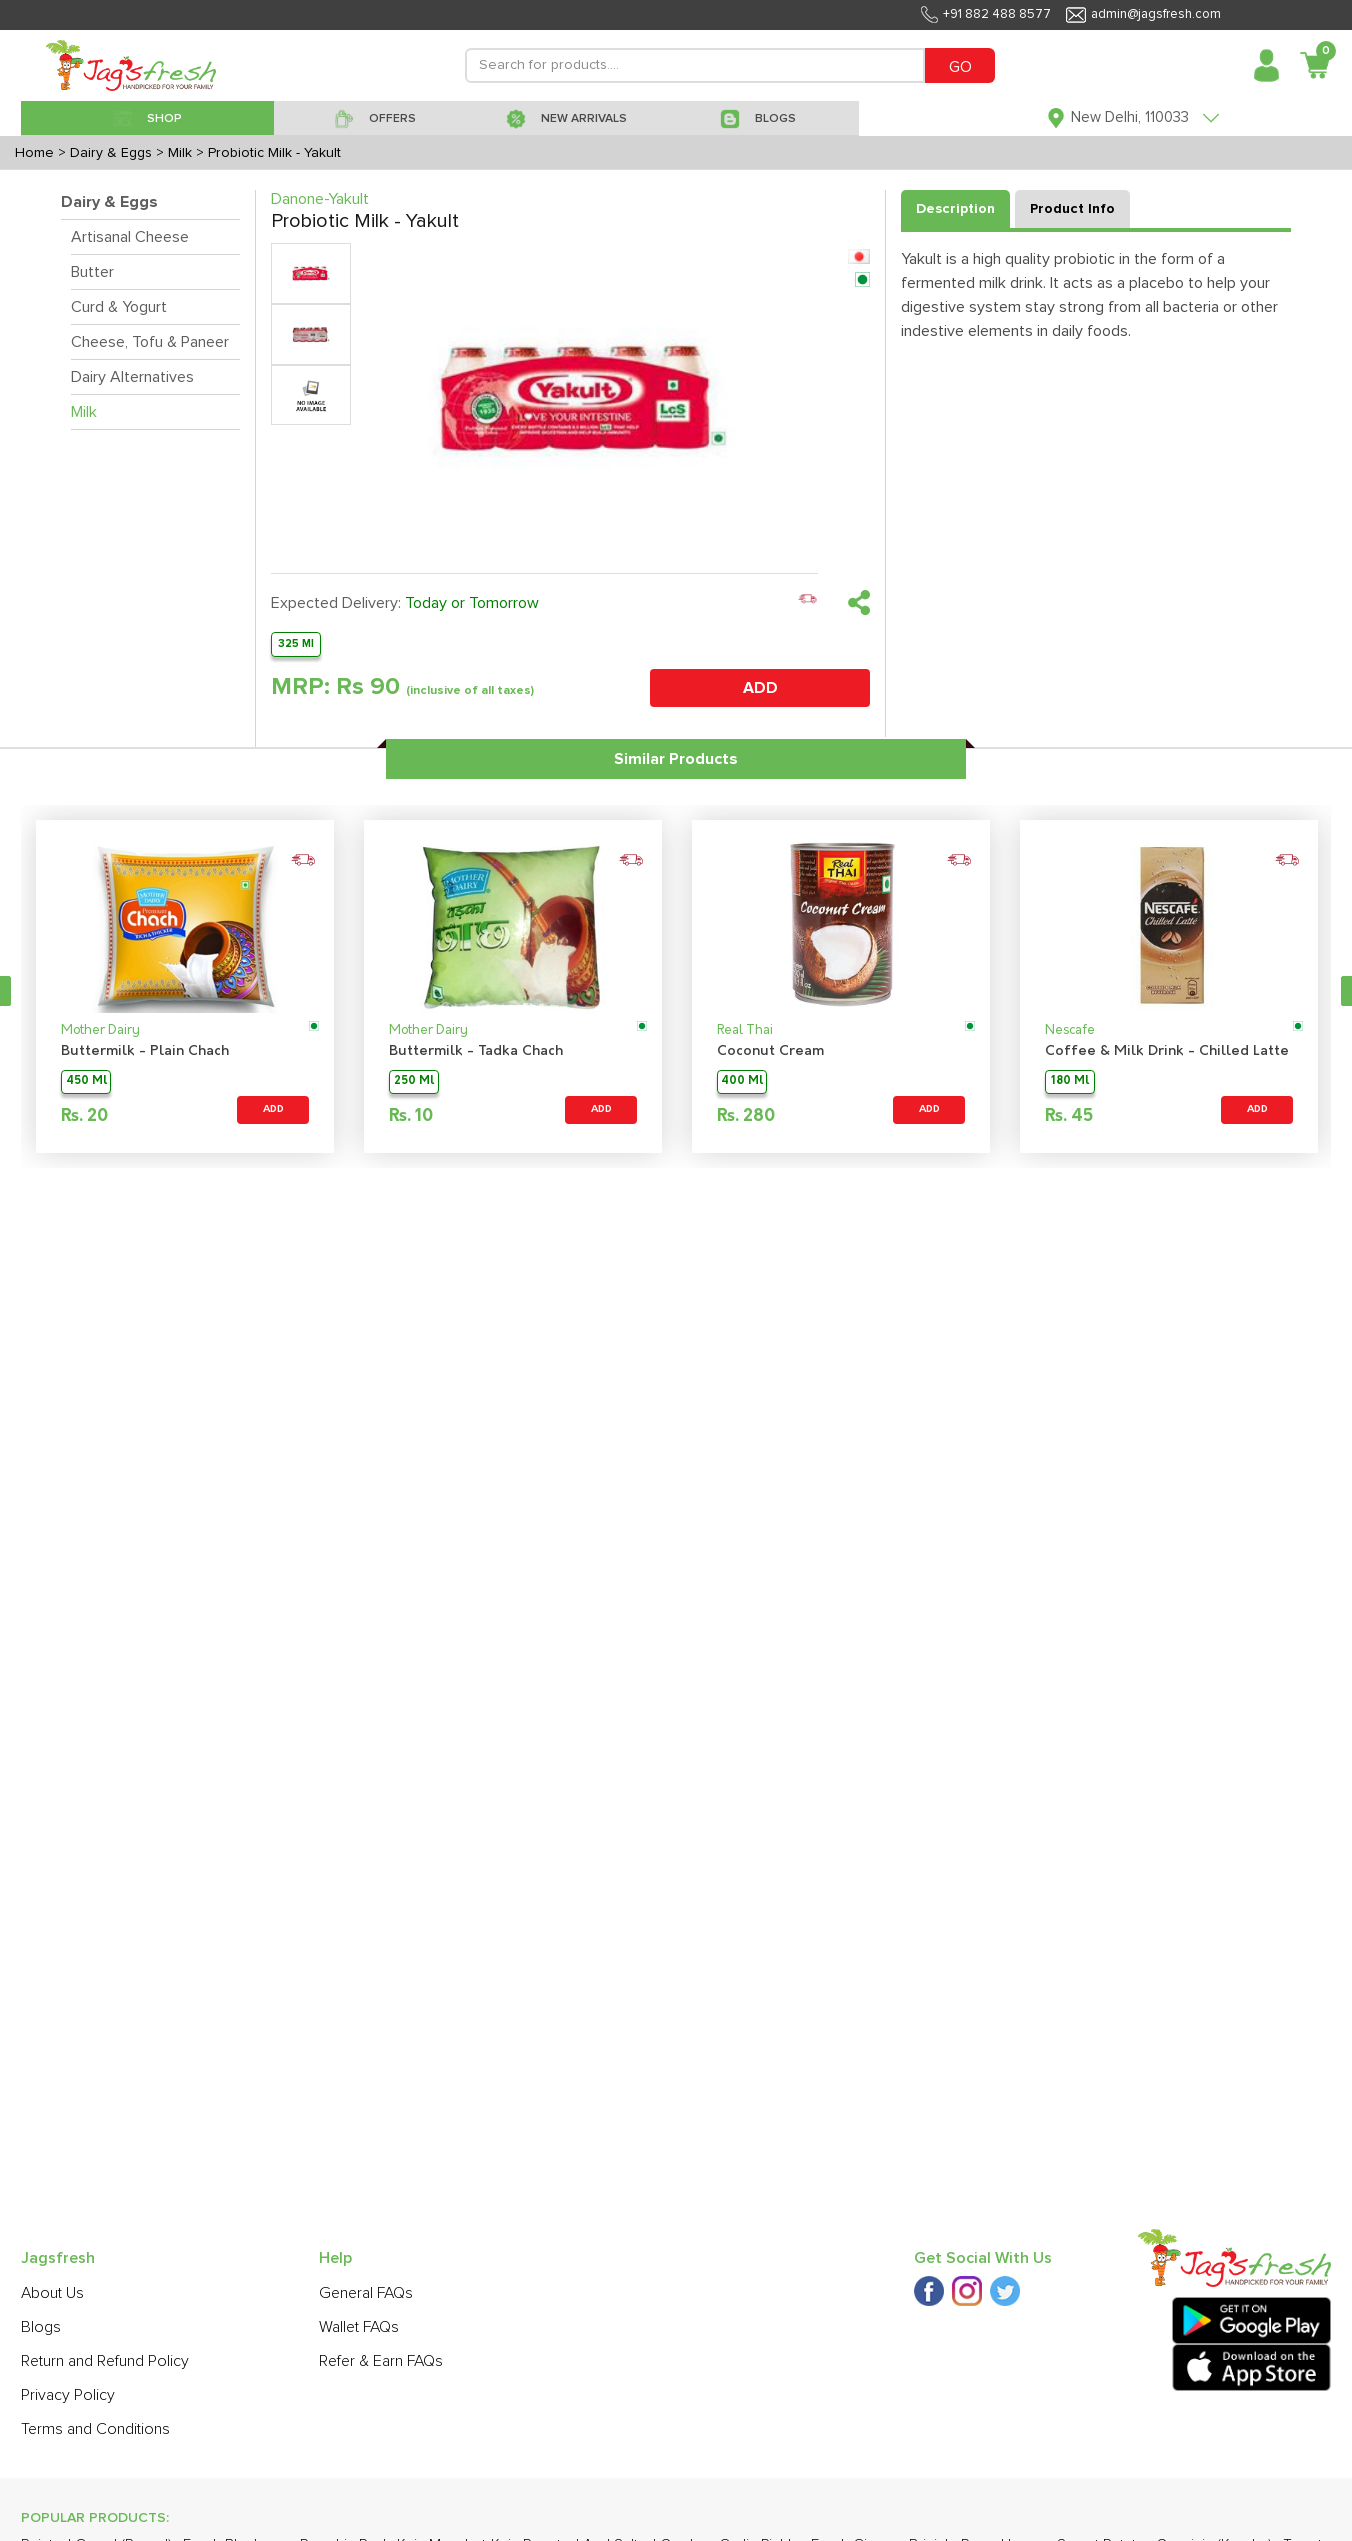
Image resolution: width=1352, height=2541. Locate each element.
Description (955, 209)
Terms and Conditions (95, 2429)
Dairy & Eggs (109, 202)
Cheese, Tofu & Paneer (150, 342)
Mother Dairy (100, 1030)
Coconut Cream (770, 1051)
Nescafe (1070, 1030)
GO (960, 67)
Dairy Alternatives (132, 377)
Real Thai (745, 1030)
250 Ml (414, 1081)
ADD (760, 688)
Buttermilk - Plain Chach (145, 1051)
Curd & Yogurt (119, 307)
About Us (52, 2293)
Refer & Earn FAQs (381, 2361)
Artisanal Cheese (130, 237)
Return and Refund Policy (105, 2361)
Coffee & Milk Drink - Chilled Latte (1167, 1051)
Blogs (41, 2327)
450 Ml (86, 1081)
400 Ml (742, 1081)
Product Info (1072, 209)
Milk (84, 412)
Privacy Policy (68, 2395)
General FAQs (366, 2293)
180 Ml (1070, 1081)
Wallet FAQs (359, 2327)
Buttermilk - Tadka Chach (476, 1051)
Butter (92, 272)
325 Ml (296, 643)
